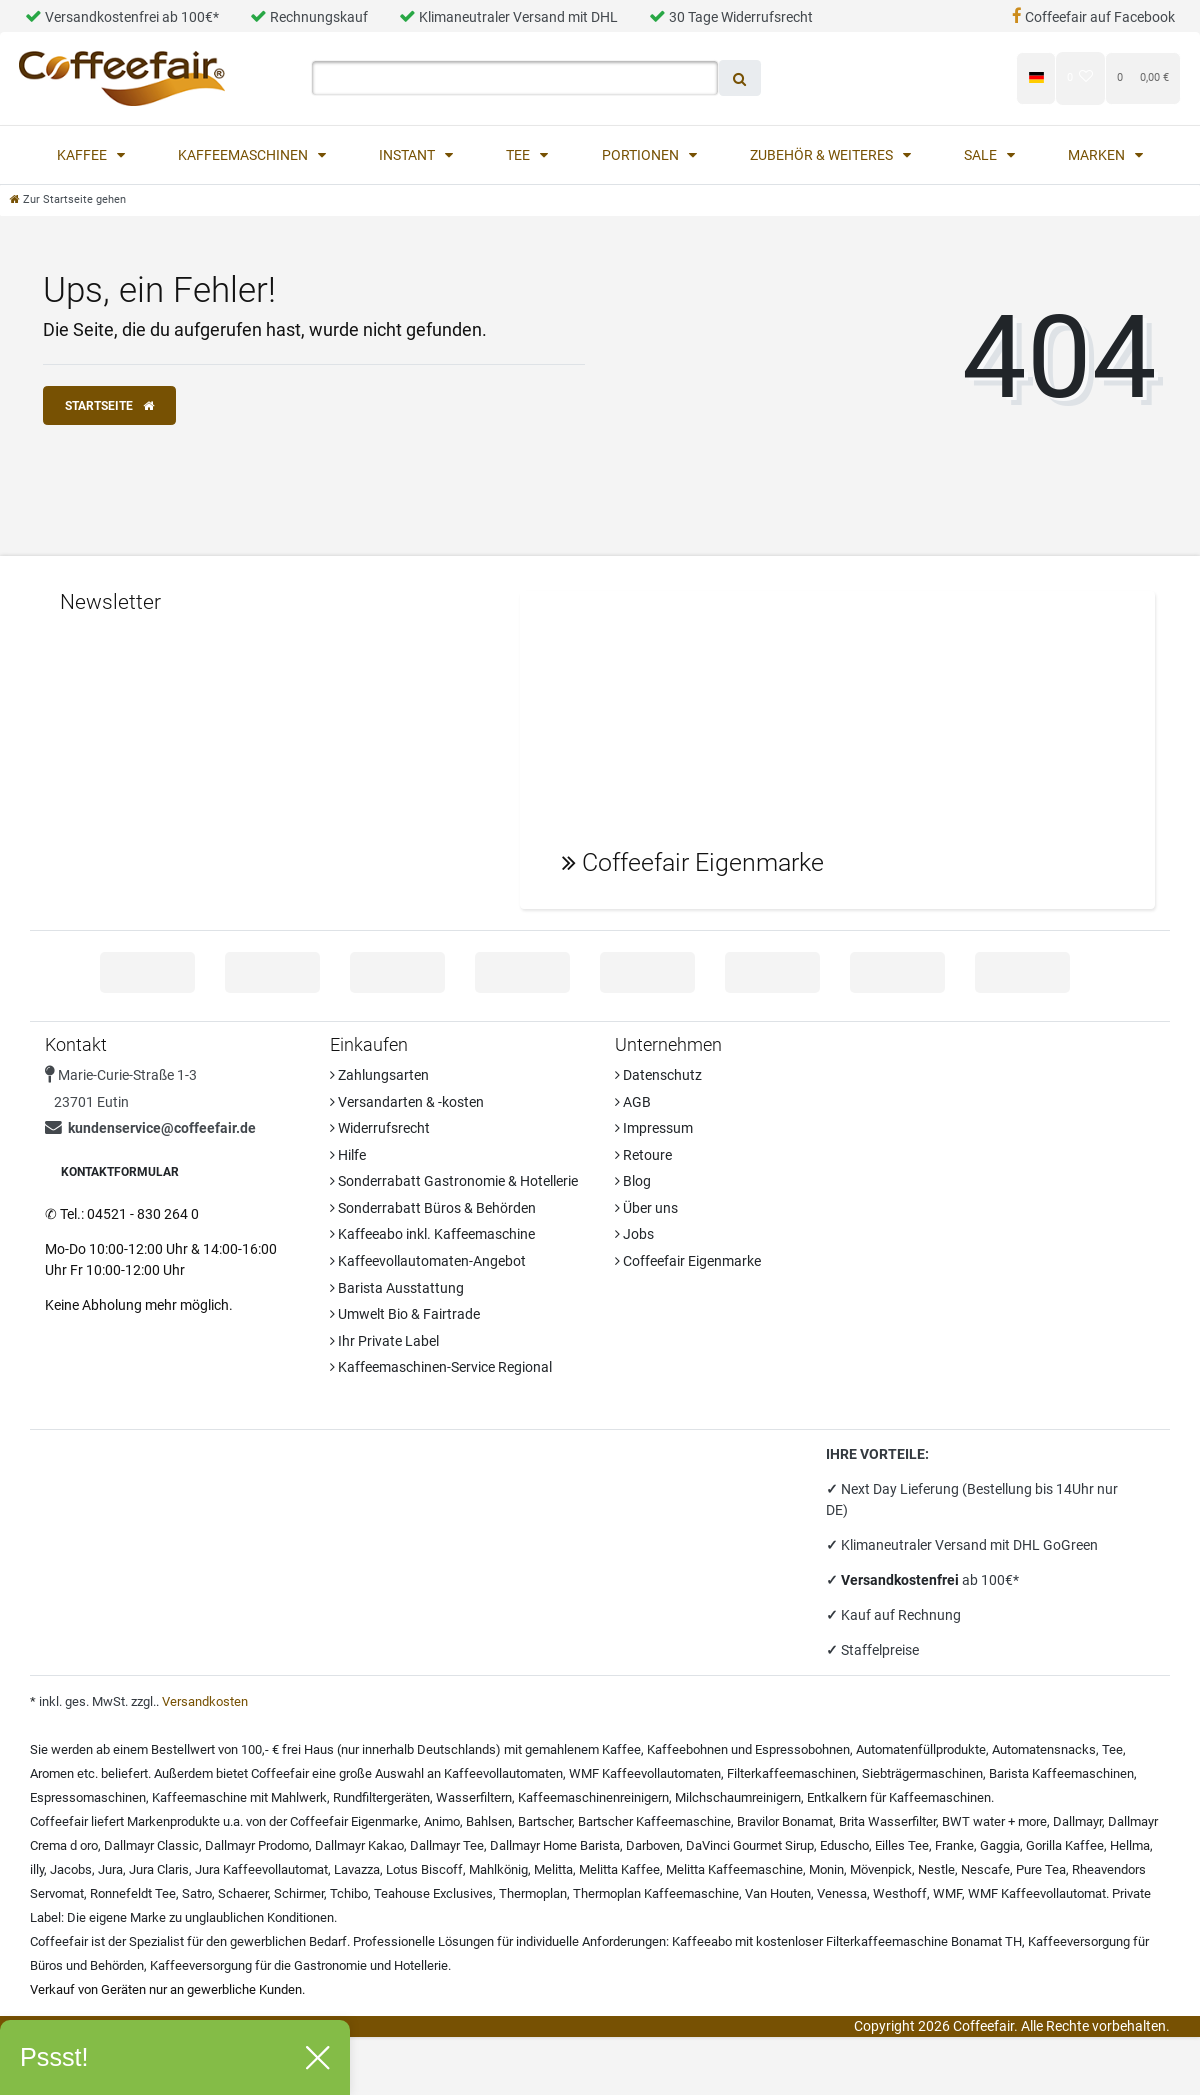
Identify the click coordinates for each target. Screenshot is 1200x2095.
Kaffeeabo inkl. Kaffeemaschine (432, 1234)
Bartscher (545, 1821)
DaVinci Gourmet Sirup (750, 1845)
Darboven (653, 1845)
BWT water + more (994, 1821)
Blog (633, 1181)
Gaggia (1000, 1845)
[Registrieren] (964, 77)
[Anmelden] (863, 77)
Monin (826, 1869)
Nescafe (985, 1869)
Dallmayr (1077, 1821)
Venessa (842, 1893)
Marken (1098, 155)
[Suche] (740, 78)
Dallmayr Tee (447, 1845)
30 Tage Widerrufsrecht (731, 17)
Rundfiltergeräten (381, 1797)
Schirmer (299, 1893)
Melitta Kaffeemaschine (734, 1869)
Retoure (643, 1155)
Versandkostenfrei (901, 1580)
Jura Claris (159, 1869)
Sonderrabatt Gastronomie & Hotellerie (454, 1181)
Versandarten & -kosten (407, 1102)
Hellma (1130, 1845)
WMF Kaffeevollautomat (1037, 1893)
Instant (408, 155)
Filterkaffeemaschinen (791, 1773)
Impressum (654, 1128)
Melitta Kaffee (619, 1869)
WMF (947, 1893)
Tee (519, 155)
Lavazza (357, 1869)
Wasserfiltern (474, 1797)
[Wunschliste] (1080, 77)
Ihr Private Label (384, 1341)
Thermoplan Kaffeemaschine (656, 1893)
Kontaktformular (120, 1172)
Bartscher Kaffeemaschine (654, 1821)
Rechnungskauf (309, 17)
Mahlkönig (498, 1869)
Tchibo (349, 1893)
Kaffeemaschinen (244, 155)
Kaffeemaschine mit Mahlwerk (239, 1797)
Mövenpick (881, 1869)
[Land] (1035, 78)
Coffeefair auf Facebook (1093, 17)
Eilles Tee (902, 1845)
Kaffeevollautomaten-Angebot (428, 1261)
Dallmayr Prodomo (257, 1845)
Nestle (936, 1869)
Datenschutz (658, 1075)
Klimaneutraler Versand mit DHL (508, 17)
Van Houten (778, 1893)
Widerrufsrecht (380, 1128)
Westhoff (900, 1893)
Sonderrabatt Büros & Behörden (433, 1208)
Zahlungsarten (379, 1075)
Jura (110, 1869)
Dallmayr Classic (151, 1845)
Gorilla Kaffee (1065, 1845)
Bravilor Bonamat (785, 1821)
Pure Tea (1041, 1869)
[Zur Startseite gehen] (68, 199)
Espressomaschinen (88, 1797)
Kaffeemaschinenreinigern (593, 1797)
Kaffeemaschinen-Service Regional (441, 1367)
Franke (954, 1845)
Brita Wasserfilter (887, 1821)
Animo (442, 1821)
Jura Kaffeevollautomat (261, 1869)
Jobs (634, 1234)
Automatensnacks (1044, 1749)
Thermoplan (533, 1893)
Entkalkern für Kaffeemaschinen (899, 1797)
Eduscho (844, 1845)
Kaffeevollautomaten (503, 1773)
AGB (633, 1102)
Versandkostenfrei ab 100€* (122, 17)
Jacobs (71, 1869)
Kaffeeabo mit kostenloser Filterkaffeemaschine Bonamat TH (847, 1941)
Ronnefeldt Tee (133, 1893)
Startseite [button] (109, 406)
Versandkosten (205, 1701)
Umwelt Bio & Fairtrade (405, 1314)
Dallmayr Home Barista (555, 1845)
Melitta (553, 1869)
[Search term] (515, 78)
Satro (197, 1893)
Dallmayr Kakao (359, 1845)
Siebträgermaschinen (922, 1773)
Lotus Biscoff (424, 1869)
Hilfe (348, 1155)
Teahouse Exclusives (433, 1893)
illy (37, 1869)
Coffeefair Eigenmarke (688, 1261)
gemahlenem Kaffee (583, 1749)
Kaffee (83, 155)
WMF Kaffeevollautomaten (645, 1773)
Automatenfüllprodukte (921, 1749)
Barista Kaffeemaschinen (1061, 1773)
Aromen (52, 1773)
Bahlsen (489, 1821)
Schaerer (243, 1893)
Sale (982, 155)
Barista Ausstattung (397, 1288)
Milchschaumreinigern (738, 1797)
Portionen (642, 155)
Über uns (646, 1208)
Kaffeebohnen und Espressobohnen (748, 1749)
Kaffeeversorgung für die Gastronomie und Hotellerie (299, 1965)
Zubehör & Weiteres (823, 155)
